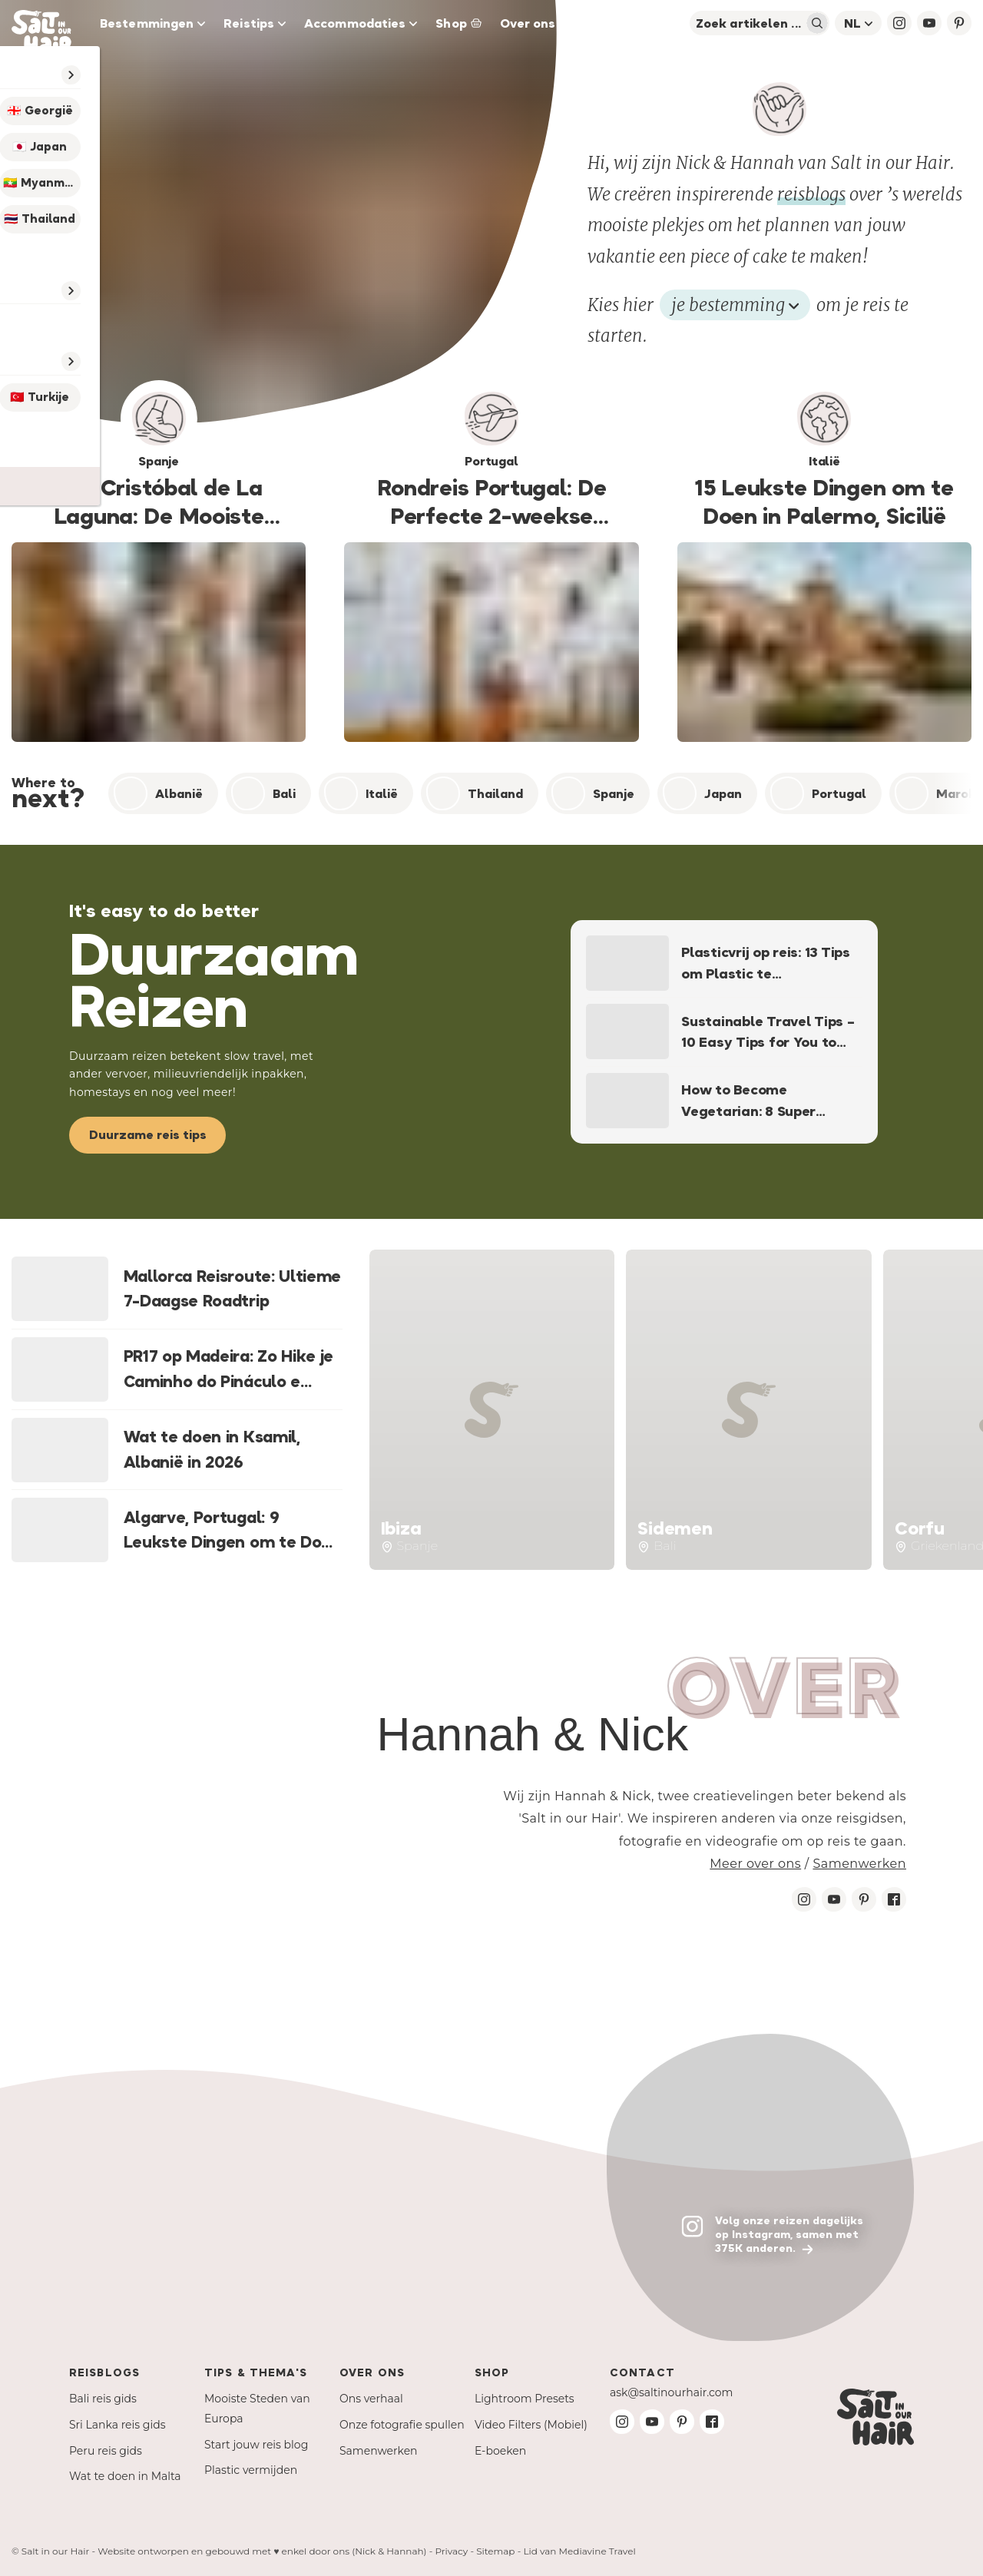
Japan (702, 793)
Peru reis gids (105, 2451)
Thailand (474, 793)
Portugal (818, 793)
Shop (458, 23)
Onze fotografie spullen (402, 2425)
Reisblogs (104, 2372)
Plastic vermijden (250, 2470)
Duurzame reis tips (148, 1134)
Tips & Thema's (255, 2372)
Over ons (528, 23)
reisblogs (811, 194)
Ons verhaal (371, 2398)
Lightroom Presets (524, 2398)
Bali (263, 793)
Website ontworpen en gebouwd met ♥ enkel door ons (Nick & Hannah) (262, 2551)
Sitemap (495, 2551)
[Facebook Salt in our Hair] (894, 1899)
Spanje (592, 793)
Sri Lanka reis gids (117, 2425)
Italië (361, 793)
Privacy (451, 2551)
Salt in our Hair (56, 2551)
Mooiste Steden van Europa (257, 2408)
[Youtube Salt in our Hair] (834, 1899)
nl (858, 23)
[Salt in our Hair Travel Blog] (51, 23)
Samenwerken (859, 1863)
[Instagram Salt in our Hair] (804, 1899)
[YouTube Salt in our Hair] (929, 23)
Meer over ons (755, 1863)
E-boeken (500, 2451)
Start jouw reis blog (256, 2445)
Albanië (158, 793)
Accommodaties (360, 23)
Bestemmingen (152, 23)
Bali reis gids (103, 2398)
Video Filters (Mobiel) (531, 2425)
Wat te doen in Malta (125, 2476)
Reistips (254, 23)
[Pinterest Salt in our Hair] (864, 1899)
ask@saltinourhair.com (671, 2392)
